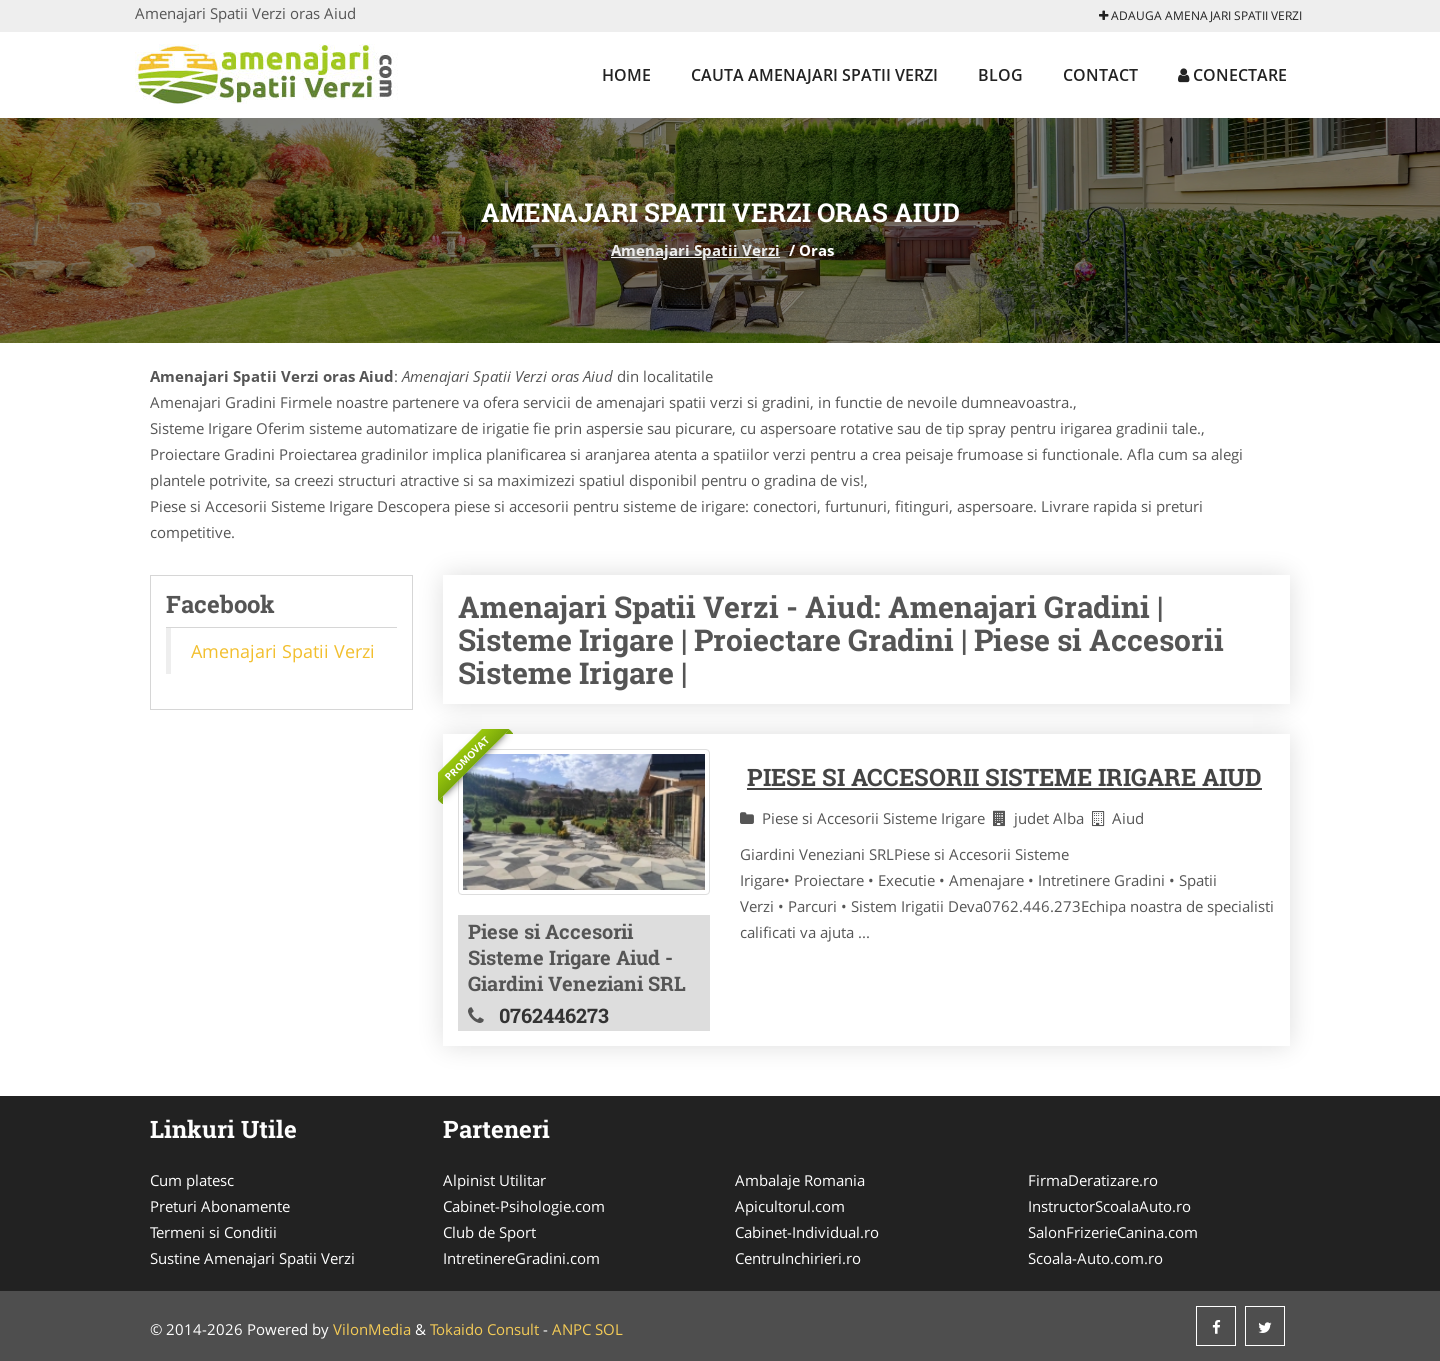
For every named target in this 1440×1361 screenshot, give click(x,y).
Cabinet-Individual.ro (807, 1232)
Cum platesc (192, 1180)
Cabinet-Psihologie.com (524, 1206)
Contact (1100, 75)
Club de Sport (489, 1232)
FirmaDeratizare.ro (1093, 1180)
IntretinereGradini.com (521, 1258)
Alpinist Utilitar (494, 1180)
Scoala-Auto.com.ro (1095, 1258)
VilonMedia (372, 1329)
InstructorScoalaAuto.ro (1109, 1206)
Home (626, 75)
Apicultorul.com (790, 1206)
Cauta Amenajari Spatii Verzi (814, 75)
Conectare (1232, 75)
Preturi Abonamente (220, 1206)
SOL (609, 1329)
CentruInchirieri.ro (798, 1258)
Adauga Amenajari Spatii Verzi (1200, 15)
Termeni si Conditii (213, 1232)
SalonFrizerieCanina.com (1113, 1232)
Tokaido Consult (484, 1329)
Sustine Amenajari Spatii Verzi (252, 1258)
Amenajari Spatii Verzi (695, 250)
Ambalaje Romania (800, 1180)
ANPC (571, 1329)
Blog (1000, 75)
